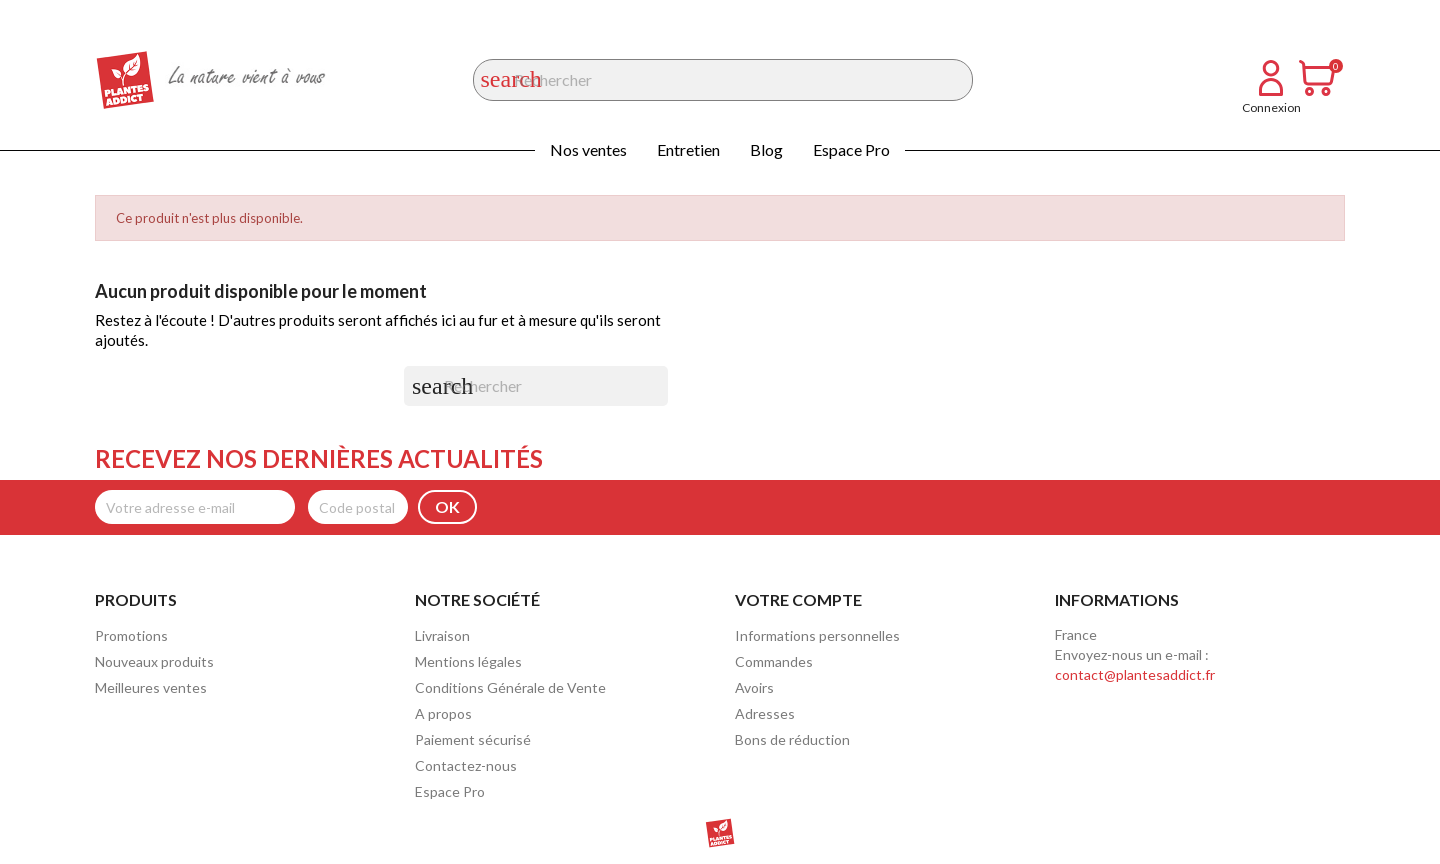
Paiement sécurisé (473, 739)
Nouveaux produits (154, 661)
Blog (766, 149)
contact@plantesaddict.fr (1135, 674)
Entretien (688, 149)
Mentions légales (468, 661)
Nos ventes (588, 149)
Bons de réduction (792, 739)
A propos (443, 713)
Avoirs (754, 687)
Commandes (774, 661)
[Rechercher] (723, 80)
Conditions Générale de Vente (510, 687)
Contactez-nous (466, 765)
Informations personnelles (817, 635)
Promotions (131, 635)
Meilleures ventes (151, 687)
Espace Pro (851, 149)
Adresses (765, 713)
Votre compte (798, 599)
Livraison (442, 635)
